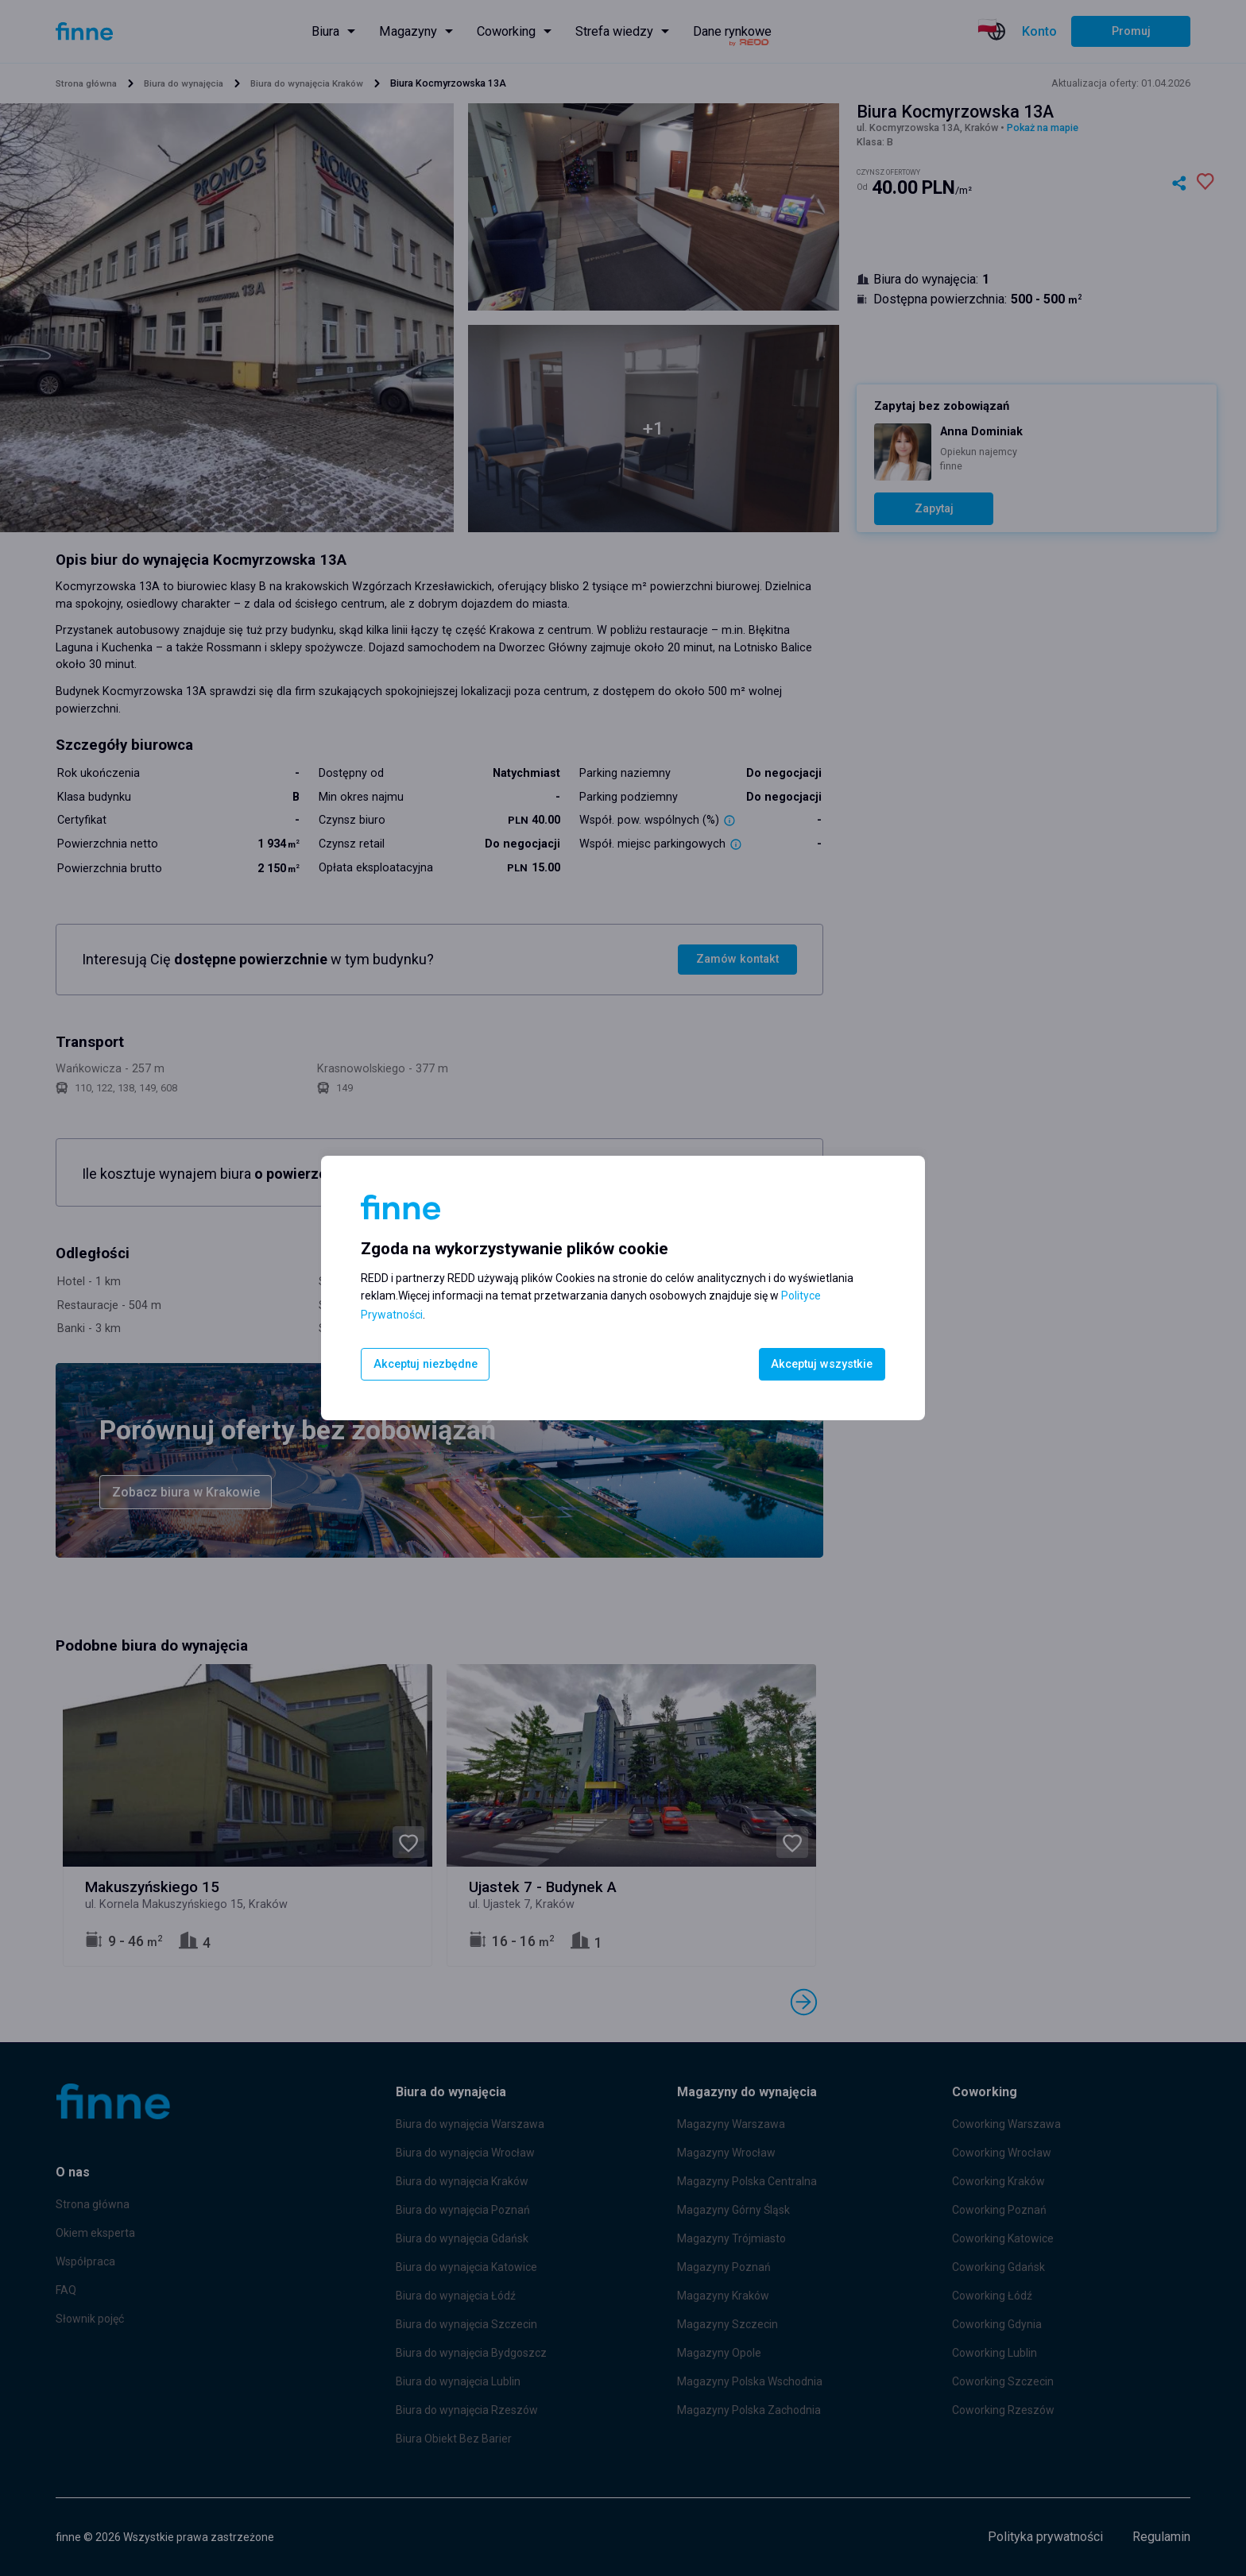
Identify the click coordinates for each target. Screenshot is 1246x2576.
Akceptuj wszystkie (821, 1364)
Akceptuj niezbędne (426, 1364)
